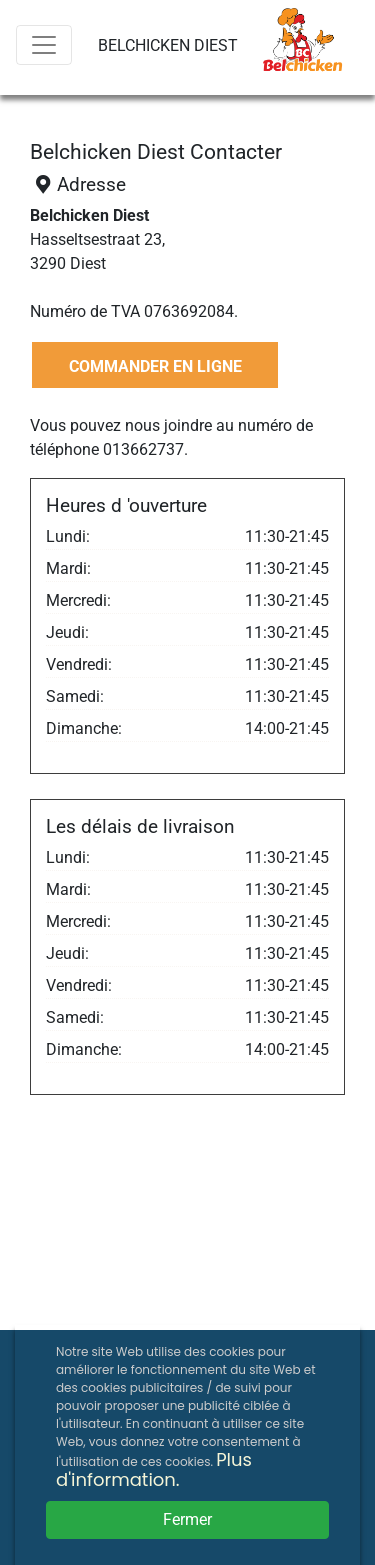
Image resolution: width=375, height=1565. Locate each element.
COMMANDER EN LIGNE (155, 366)
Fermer (187, 1519)
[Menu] (44, 45)
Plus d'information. (154, 1469)
